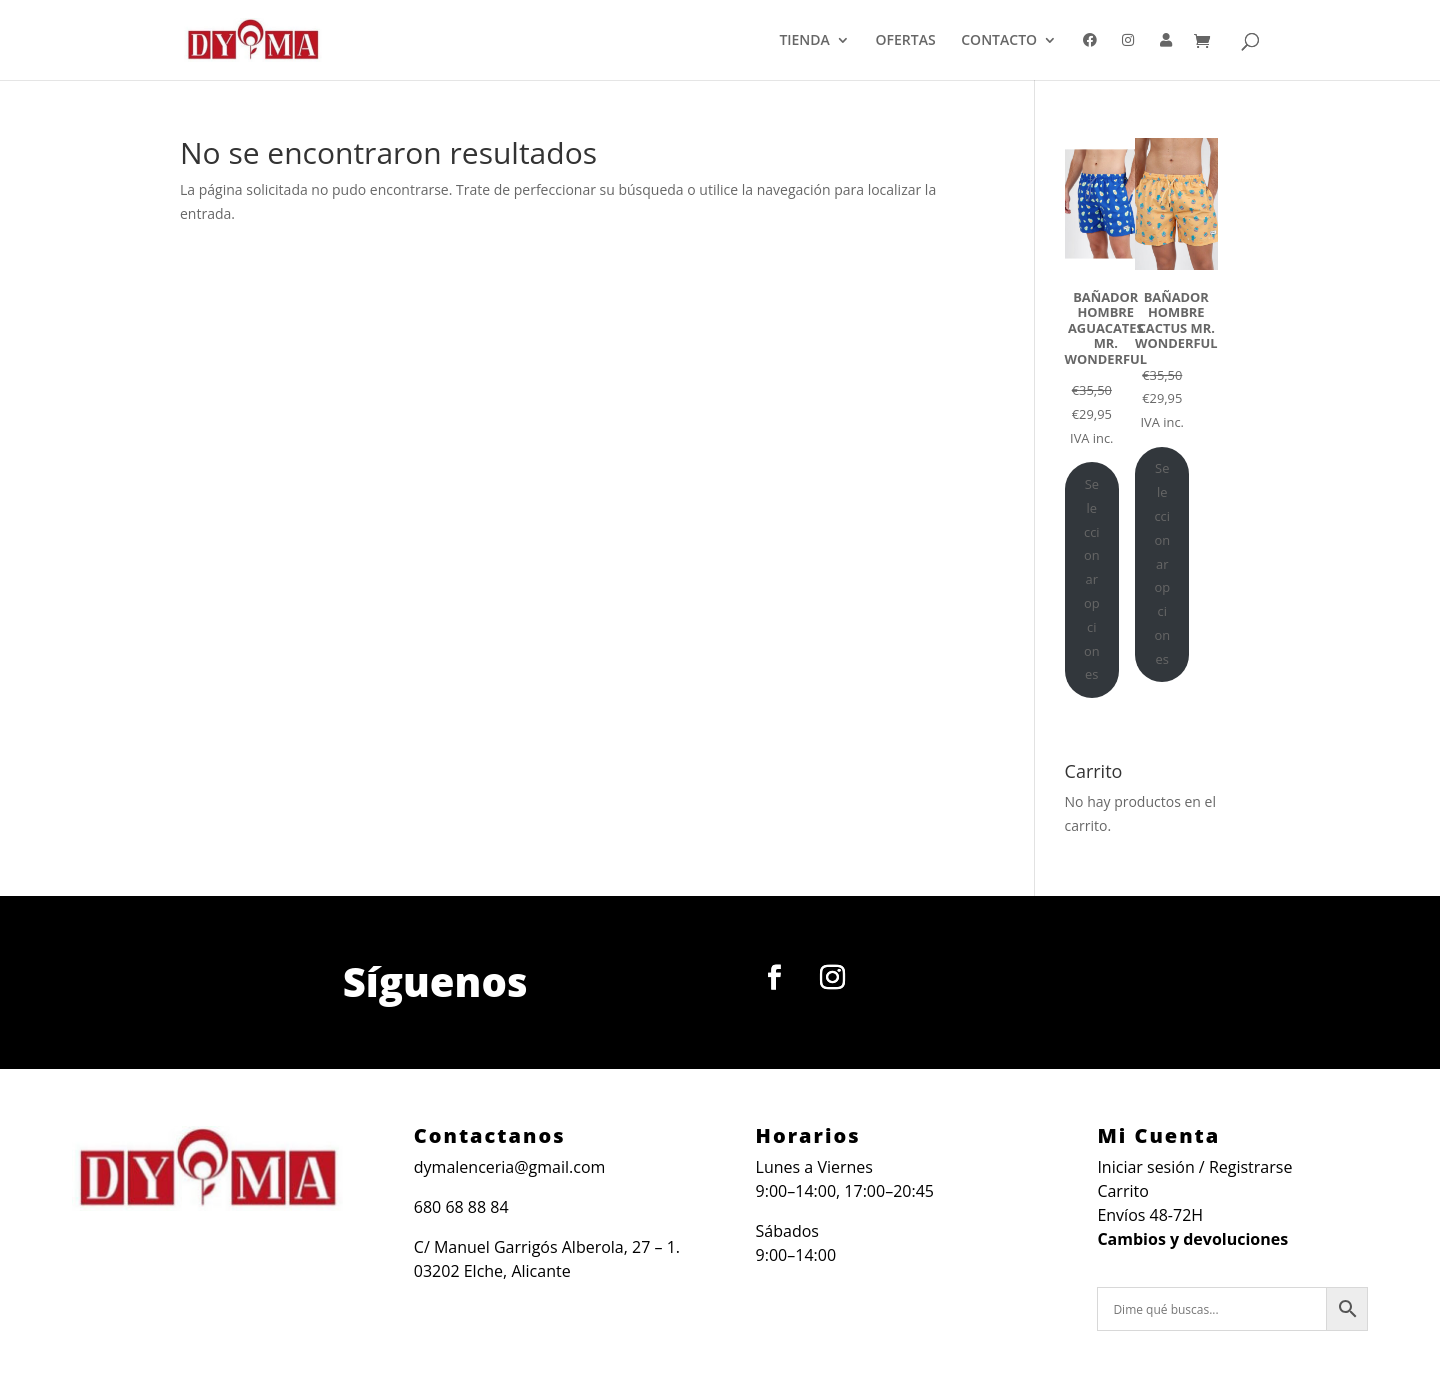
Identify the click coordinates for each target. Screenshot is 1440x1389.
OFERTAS (906, 41)
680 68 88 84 (461, 1207)
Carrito (1122, 1191)
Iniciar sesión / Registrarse (1194, 1167)
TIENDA (804, 41)
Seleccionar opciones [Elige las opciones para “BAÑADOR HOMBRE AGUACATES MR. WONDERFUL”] (1092, 579)
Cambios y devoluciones (1192, 1239)
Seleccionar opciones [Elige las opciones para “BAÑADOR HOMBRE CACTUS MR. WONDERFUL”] (1162, 563)
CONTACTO (999, 41)
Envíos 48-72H (1150, 1215)
